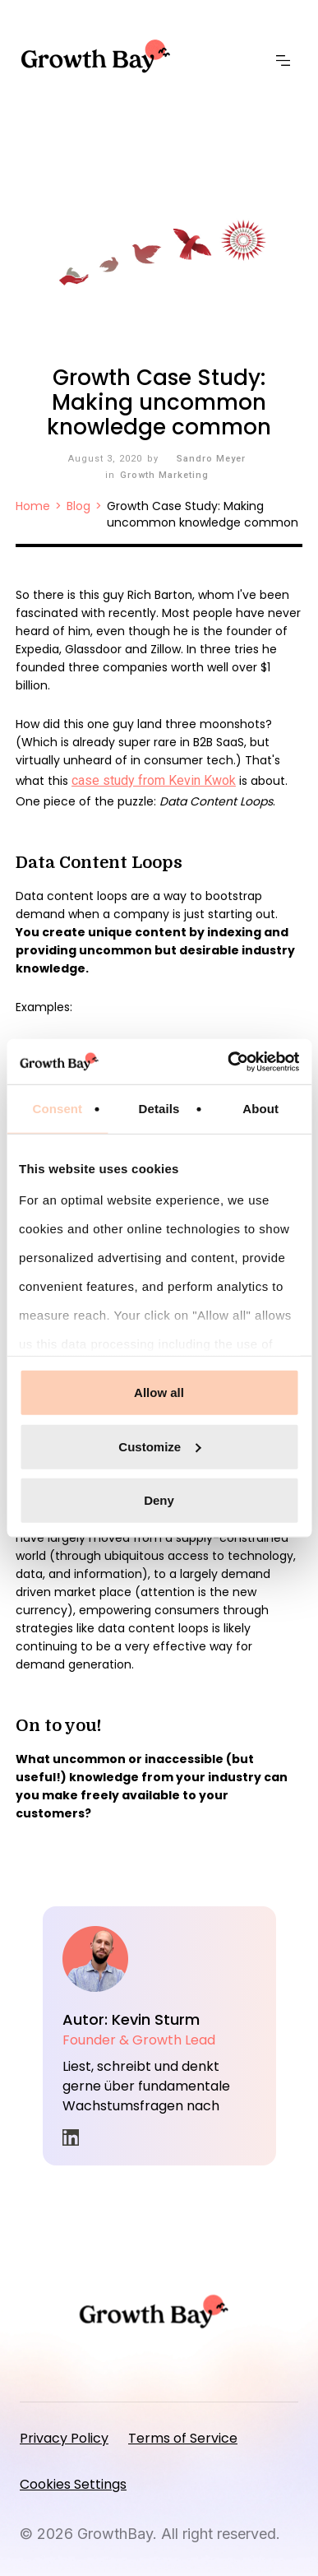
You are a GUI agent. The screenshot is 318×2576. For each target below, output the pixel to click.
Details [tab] (159, 1109)
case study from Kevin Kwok (153, 780)
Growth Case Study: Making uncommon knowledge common (202, 514)
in (70, 2137)
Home (33, 506)
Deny (159, 1500)
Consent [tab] (57, 1109)
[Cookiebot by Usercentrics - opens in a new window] (228, 1061)
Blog (78, 506)
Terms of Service (182, 2438)
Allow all (159, 1392)
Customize (159, 1446)
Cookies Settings (73, 2484)
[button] (287, 61)
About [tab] (260, 1109)
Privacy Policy (64, 2438)
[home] (101, 56)
